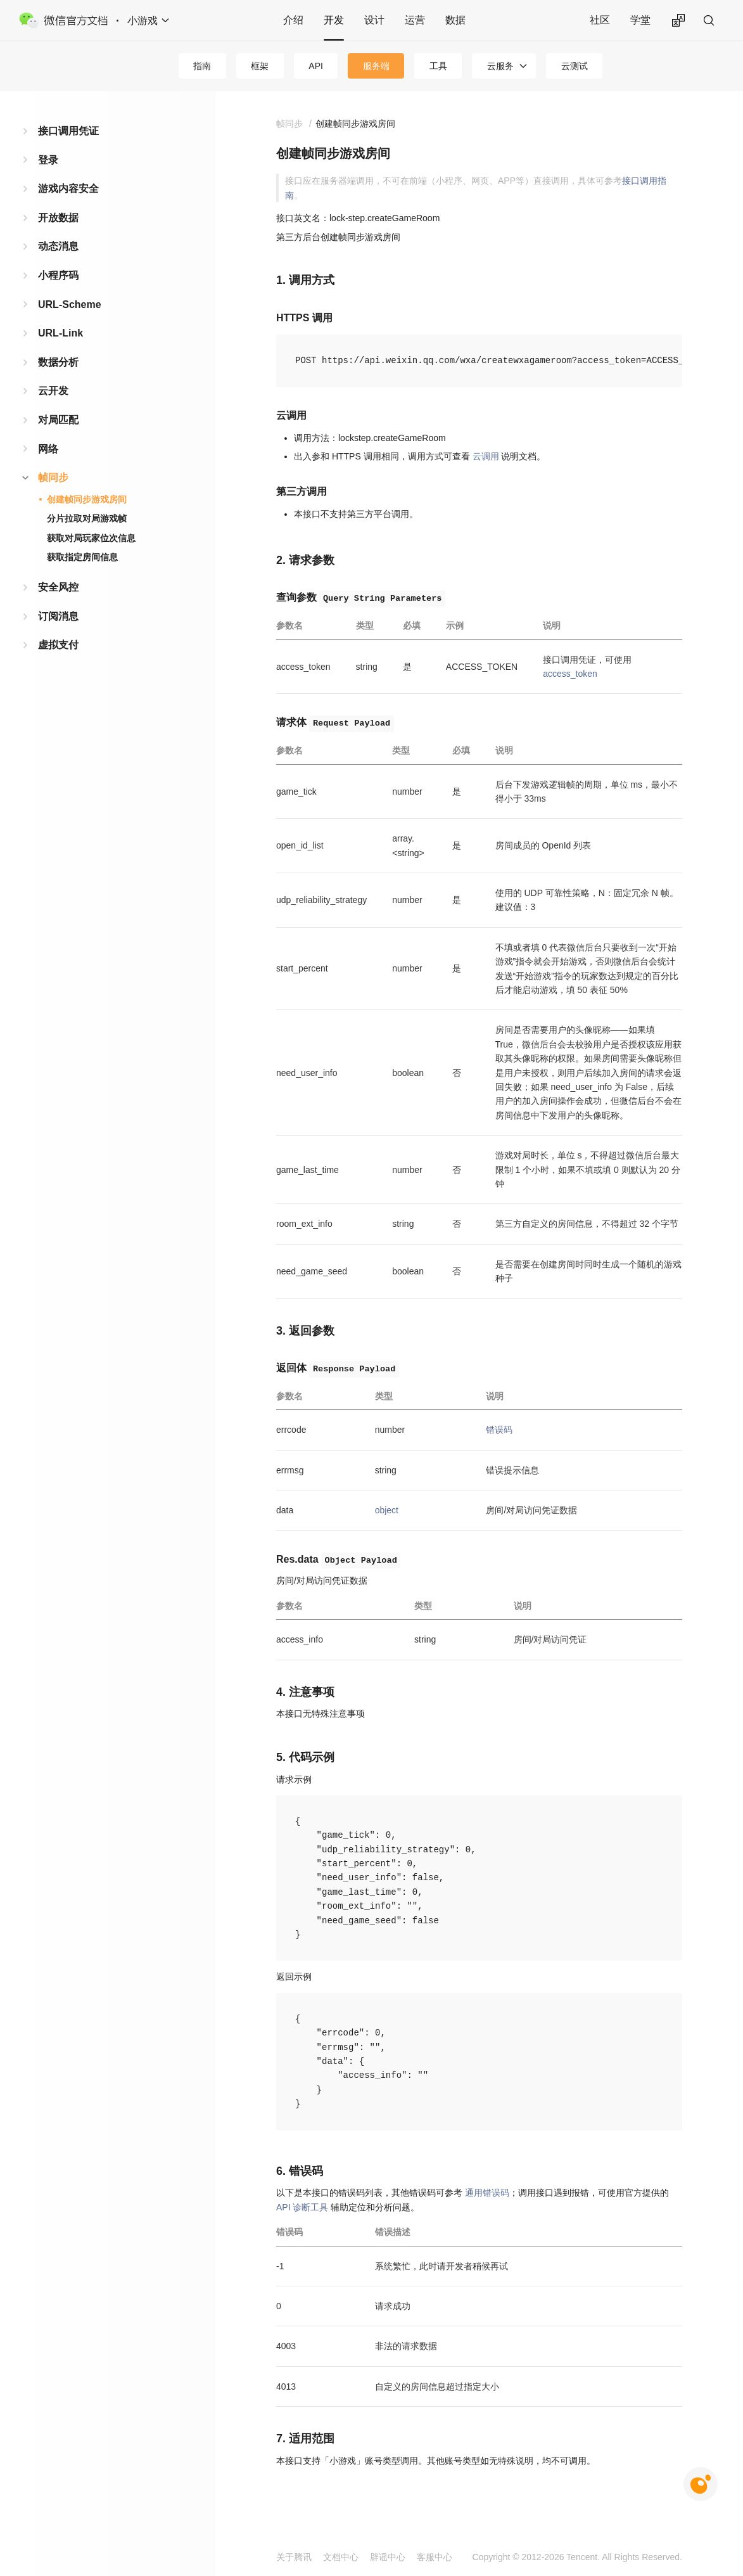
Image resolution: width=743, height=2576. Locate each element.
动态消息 (58, 246)
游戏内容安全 (68, 188)
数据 (455, 20)
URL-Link (60, 333)
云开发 (53, 390)
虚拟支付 (58, 644)
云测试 (574, 66)
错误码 (499, 1430)
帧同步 (53, 477)
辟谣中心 (387, 2557)
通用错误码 (487, 2193)
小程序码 (58, 275)
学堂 (640, 20)
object (386, 1510)
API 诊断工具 (302, 2207)
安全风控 (58, 587)
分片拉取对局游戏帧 (87, 518)
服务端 (376, 66)
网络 (48, 449)
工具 (438, 66)
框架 (260, 66)
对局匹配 (58, 419)
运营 (415, 20)
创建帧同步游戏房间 (87, 499)
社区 (600, 20)
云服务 (500, 66)
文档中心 (341, 2557)
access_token (570, 674)
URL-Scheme (69, 304)
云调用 (486, 456)
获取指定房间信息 (82, 557)
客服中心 (434, 2557)
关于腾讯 (294, 2557)
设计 (374, 20)
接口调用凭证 (68, 130)
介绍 (293, 20)
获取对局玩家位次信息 (91, 538)
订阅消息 (58, 616)
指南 (202, 66)
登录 (48, 160)
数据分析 (58, 362)
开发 (334, 20)
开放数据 (58, 217)
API (315, 66)
